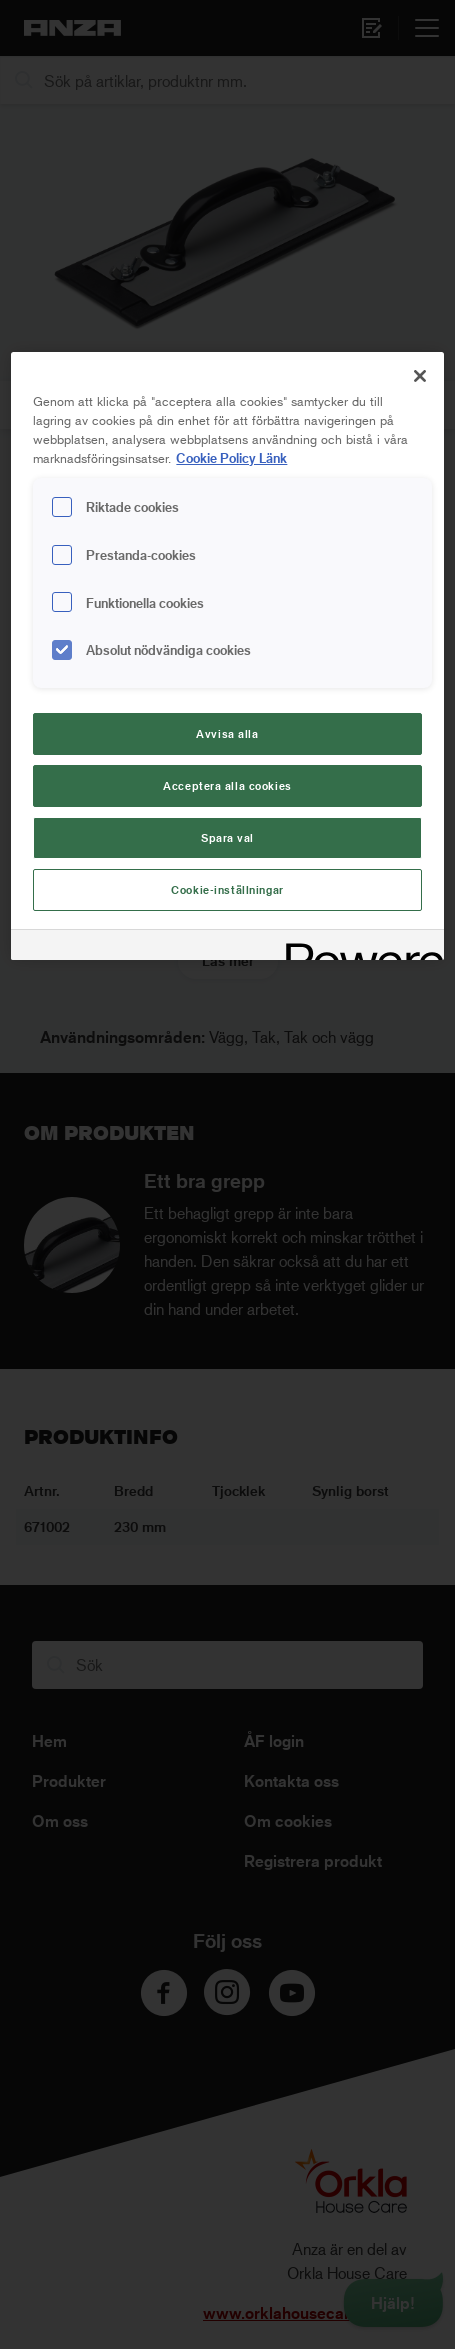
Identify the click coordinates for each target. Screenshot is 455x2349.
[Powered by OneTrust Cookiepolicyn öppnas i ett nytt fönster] (358, 947)
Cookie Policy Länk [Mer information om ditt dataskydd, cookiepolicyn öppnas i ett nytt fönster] (231, 457)
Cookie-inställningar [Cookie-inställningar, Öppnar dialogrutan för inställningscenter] (227, 889)
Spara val (227, 837)
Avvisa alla (227, 733)
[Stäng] (420, 376)
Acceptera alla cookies (227, 785)
